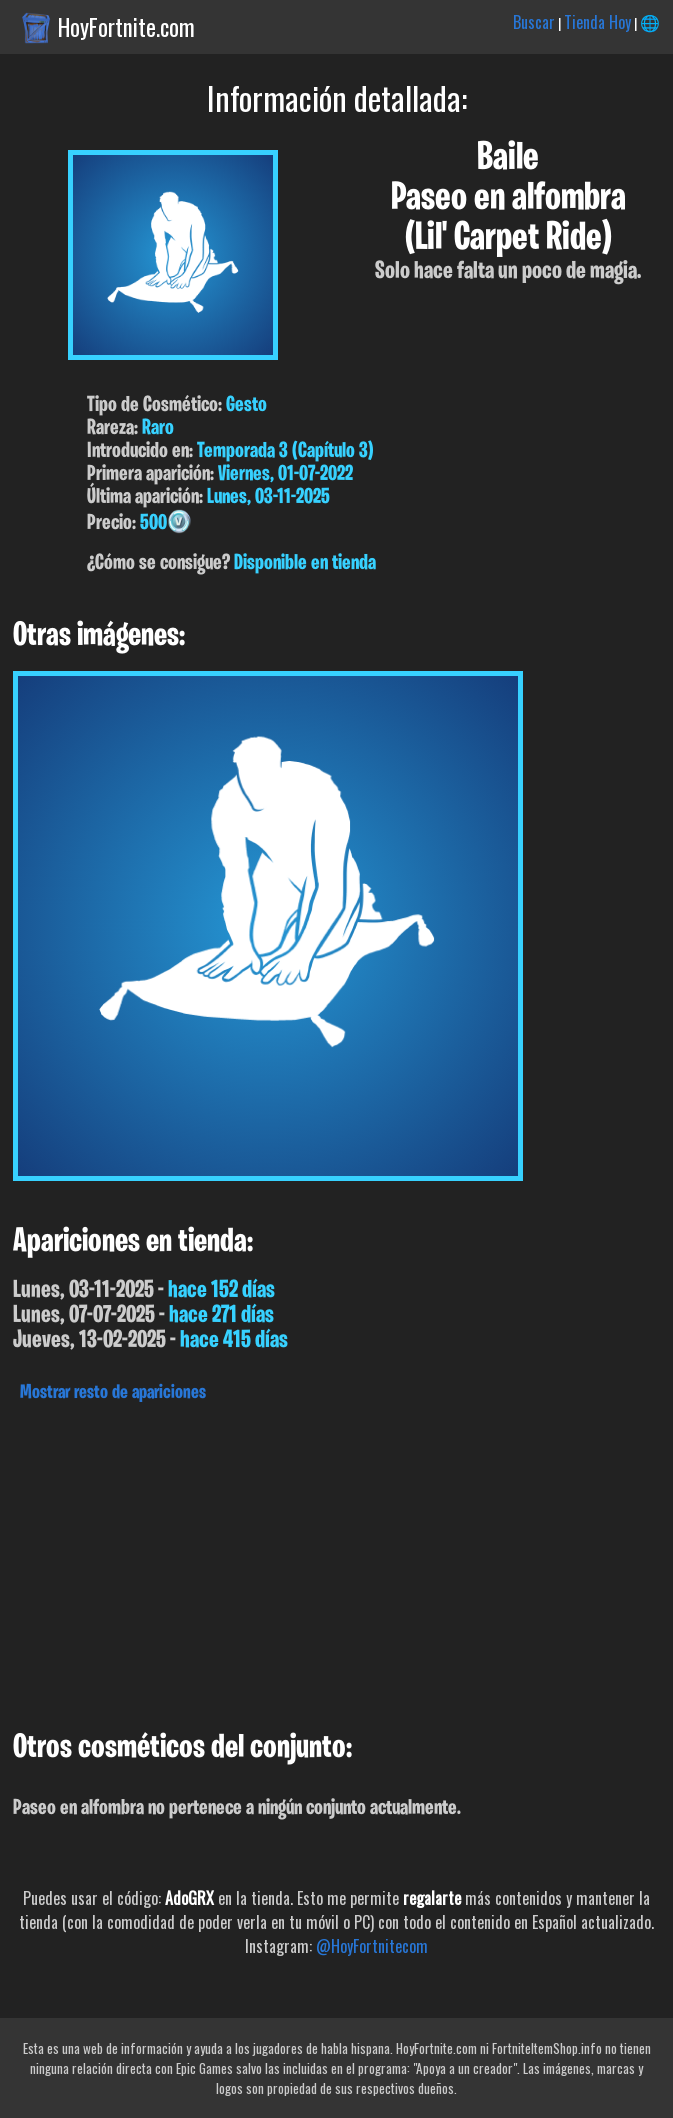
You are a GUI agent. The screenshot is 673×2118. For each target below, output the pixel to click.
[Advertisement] (336, 1561)
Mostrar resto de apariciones (113, 1393)
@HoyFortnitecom (372, 1946)
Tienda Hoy (597, 22)
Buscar (534, 22)
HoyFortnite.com (126, 27)
